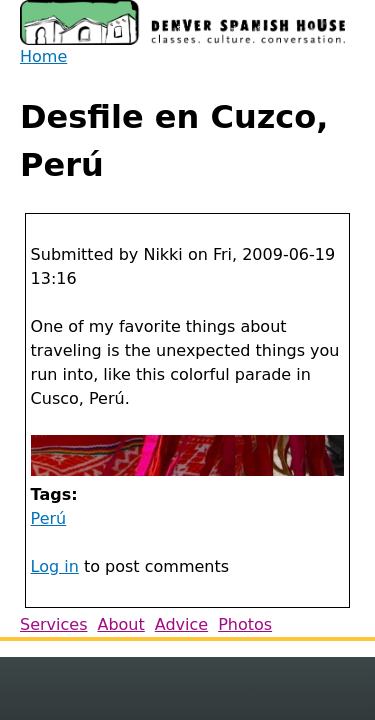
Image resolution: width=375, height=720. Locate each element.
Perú (49, 518)
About (120, 624)
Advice (181, 624)
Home (43, 56)
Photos (245, 624)
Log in (55, 566)
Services (53, 624)
